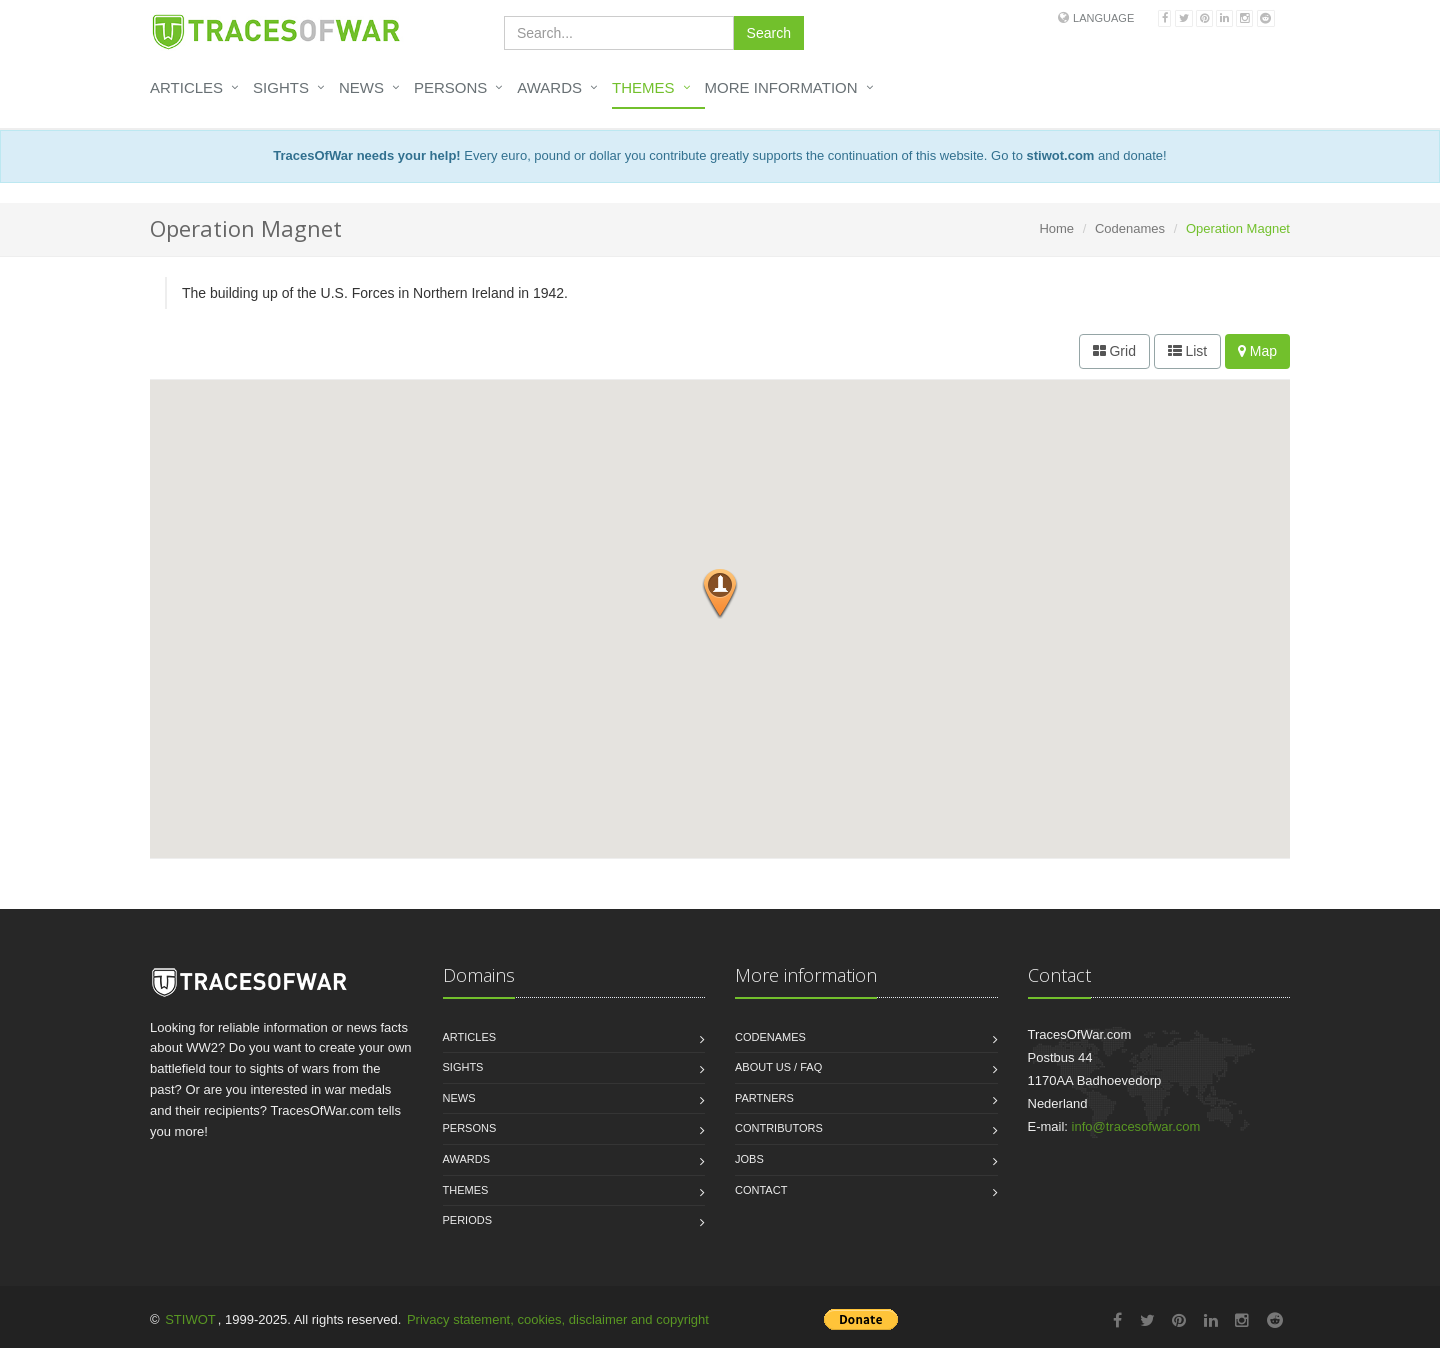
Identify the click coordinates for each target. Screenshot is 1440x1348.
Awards (549, 87)
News (361, 87)
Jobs (749, 1159)
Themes (643, 87)
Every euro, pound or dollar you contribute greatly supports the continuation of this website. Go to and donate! (719, 155)
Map (1257, 351)
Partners (764, 1098)
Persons (450, 87)
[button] (720, 594)
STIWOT (190, 1319)
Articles (186, 87)
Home (1056, 228)
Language (1103, 18)
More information (781, 87)
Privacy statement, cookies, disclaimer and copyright (558, 1319)
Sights (281, 87)
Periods (468, 1220)
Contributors (779, 1128)
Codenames (1130, 228)
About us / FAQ (778, 1067)
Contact (761, 1190)
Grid (1114, 351)
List (1188, 351)
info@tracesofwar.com (1136, 1126)
